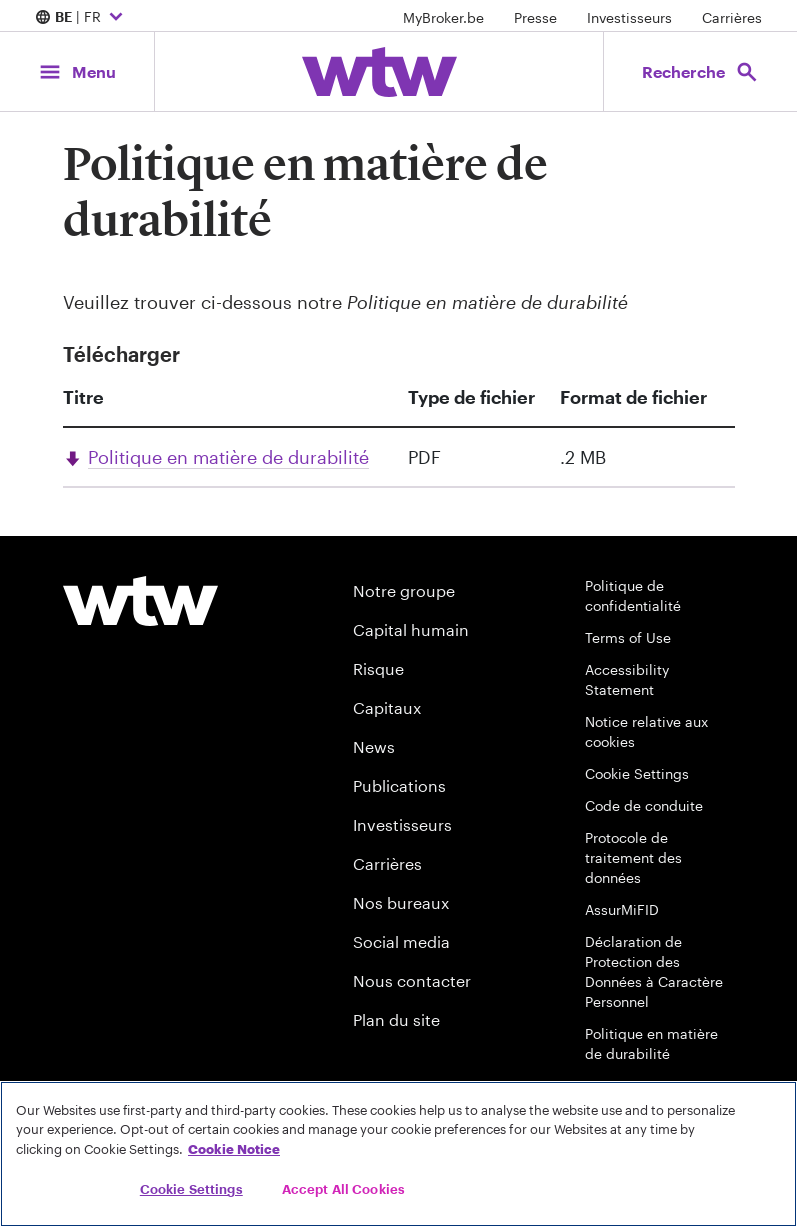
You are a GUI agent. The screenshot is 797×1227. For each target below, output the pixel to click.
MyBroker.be (443, 17)
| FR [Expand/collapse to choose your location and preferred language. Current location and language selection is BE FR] (81, 18)
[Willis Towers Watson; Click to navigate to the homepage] (379, 72)
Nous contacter (412, 980)
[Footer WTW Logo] (140, 601)
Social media (401, 941)
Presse (535, 17)
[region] (398, 1154)
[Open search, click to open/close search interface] (700, 71)
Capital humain (411, 629)
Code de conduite (644, 805)
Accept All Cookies (343, 1189)
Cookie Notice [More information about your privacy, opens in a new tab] (234, 1149)
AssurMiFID (622, 909)
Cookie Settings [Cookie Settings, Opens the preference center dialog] (191, 1189)
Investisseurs (629, 17)
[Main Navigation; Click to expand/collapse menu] (77, 71)
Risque (378, 668)
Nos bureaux (401, 902)
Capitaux (387, 707)
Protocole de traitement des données (633, 857)
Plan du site (396, 1019)
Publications (399, 785)
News (374, 746)
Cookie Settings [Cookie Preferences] (637, 773)
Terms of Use (628, 637)
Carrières (732, 17)
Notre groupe (404, 590)
